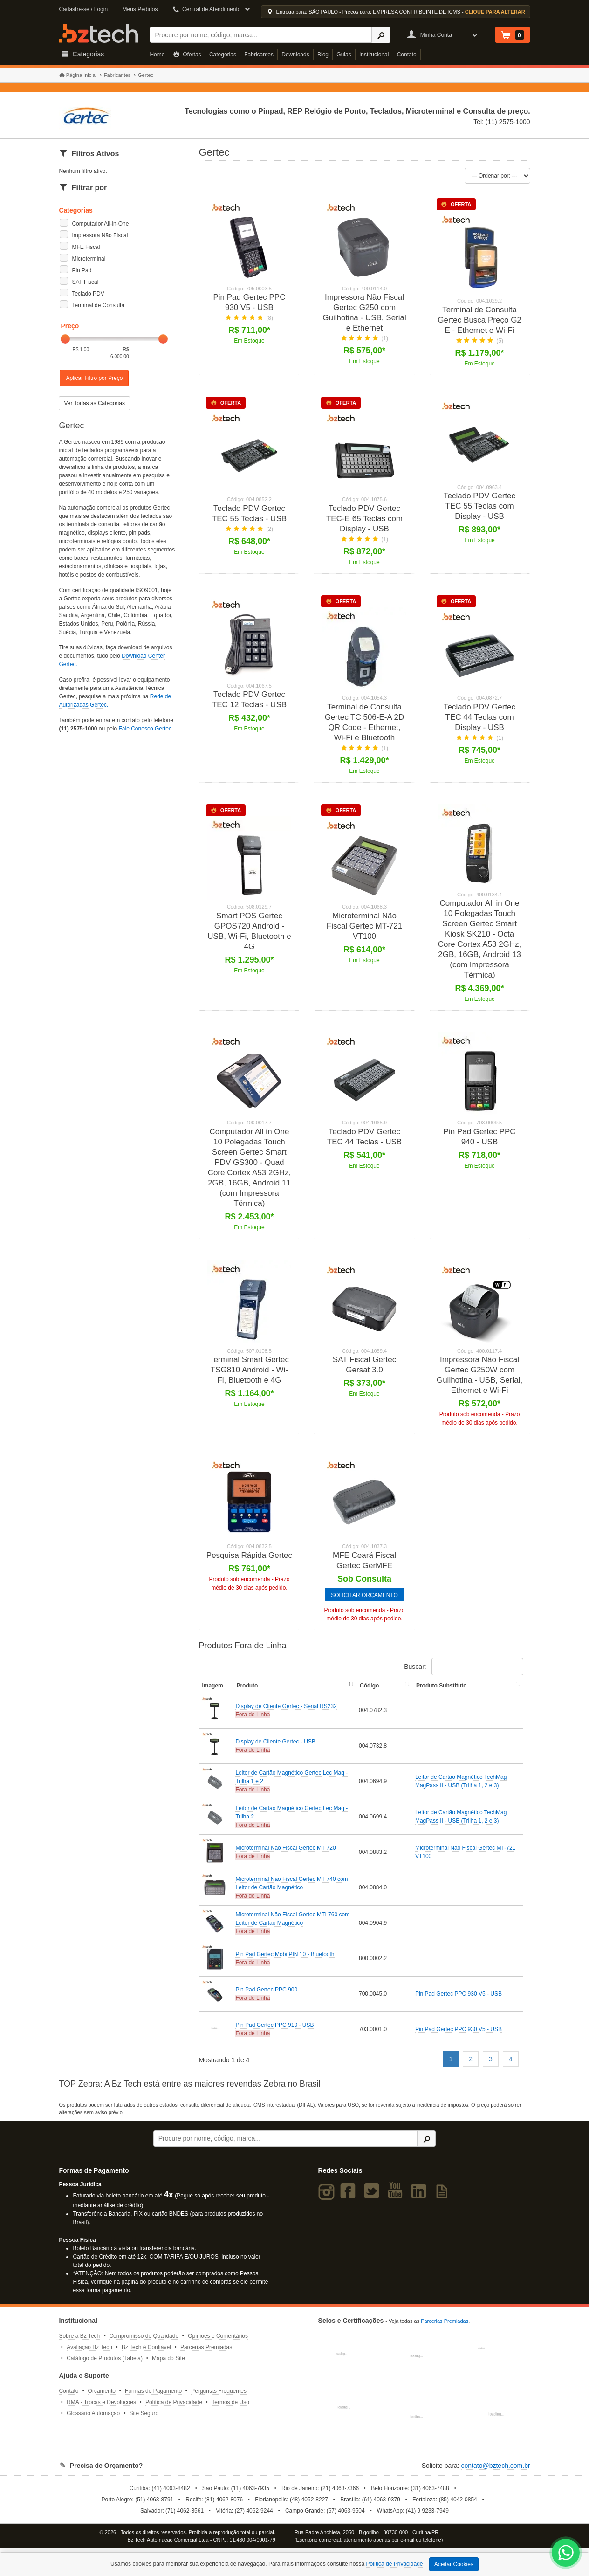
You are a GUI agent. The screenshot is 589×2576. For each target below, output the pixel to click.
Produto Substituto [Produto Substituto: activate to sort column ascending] (441, 1692)
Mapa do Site (168, 2365)
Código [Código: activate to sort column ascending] (369, 1692)
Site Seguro (143, 2420)
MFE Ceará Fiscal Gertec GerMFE (364, 1567)
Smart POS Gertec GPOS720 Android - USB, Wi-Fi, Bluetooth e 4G (249, 931)
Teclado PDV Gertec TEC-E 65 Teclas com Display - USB (364, 518)
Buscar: (463, 1673)
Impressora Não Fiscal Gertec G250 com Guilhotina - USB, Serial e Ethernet (364, 312)
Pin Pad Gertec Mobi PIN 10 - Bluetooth (284, 1961)
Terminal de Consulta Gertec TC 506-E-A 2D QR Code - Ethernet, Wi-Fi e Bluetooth (364, 722)
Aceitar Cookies (453, 2564)
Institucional (374, 54)
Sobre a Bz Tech (79, 2343)
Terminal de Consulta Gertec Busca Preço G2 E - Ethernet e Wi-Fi (479, 320)
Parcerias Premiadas (206, 2354)
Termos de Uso (230, 2409)
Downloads (295, 54)
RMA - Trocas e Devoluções (101, 2409)
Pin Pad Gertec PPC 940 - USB (480, 1136)
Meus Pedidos (140, 9)
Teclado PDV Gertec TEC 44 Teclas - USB (364, 1136)
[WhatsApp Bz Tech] (566, 2554)
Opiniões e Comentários (218, 2343)
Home (157, 54)
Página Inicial (77, 75)
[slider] (65, 339)
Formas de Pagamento (153, 2398)
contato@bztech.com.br (495, 2472)
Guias (343, 54)
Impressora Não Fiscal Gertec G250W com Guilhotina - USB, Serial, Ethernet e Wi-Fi (479, 1375)
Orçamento (102, 2398)
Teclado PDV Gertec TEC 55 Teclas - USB (249, 513)
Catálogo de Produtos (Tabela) (105, 2365)
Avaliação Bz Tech (89, 2354)
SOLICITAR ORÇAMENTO (364, 1602)
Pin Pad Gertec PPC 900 (266, 1996)
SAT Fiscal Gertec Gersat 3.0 (364, 1364)
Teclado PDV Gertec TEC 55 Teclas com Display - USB (479, 506)
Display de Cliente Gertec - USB (275, 1748)
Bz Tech (98, 33)
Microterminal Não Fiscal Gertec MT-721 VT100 (365, 926)
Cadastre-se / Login (83, 9)
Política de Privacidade (173, 2409)
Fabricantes (259, 54)
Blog (323, 54)
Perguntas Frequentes (219, 2398)
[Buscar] (261, 35)
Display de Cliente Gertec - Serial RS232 (285, 1713)
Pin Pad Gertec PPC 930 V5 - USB (249, 302)
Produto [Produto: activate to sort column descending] (247, 1692)
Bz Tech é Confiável (146, 2354)
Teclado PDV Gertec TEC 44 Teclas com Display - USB (479, 717)
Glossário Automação (93, 2420)
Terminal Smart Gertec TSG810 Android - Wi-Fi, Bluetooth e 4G (249, 1369)
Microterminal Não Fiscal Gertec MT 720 (285, 1855)
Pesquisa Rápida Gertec (249, 1555)
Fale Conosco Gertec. (146, 728)
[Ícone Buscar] (380, 35)
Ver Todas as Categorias (94, 403)
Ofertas (187, 54)
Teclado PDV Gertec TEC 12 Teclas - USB (249, 699)
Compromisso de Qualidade (143, 2343)
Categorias (222, 54)
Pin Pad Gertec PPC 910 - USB (274, 2032)
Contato (407, 54)
